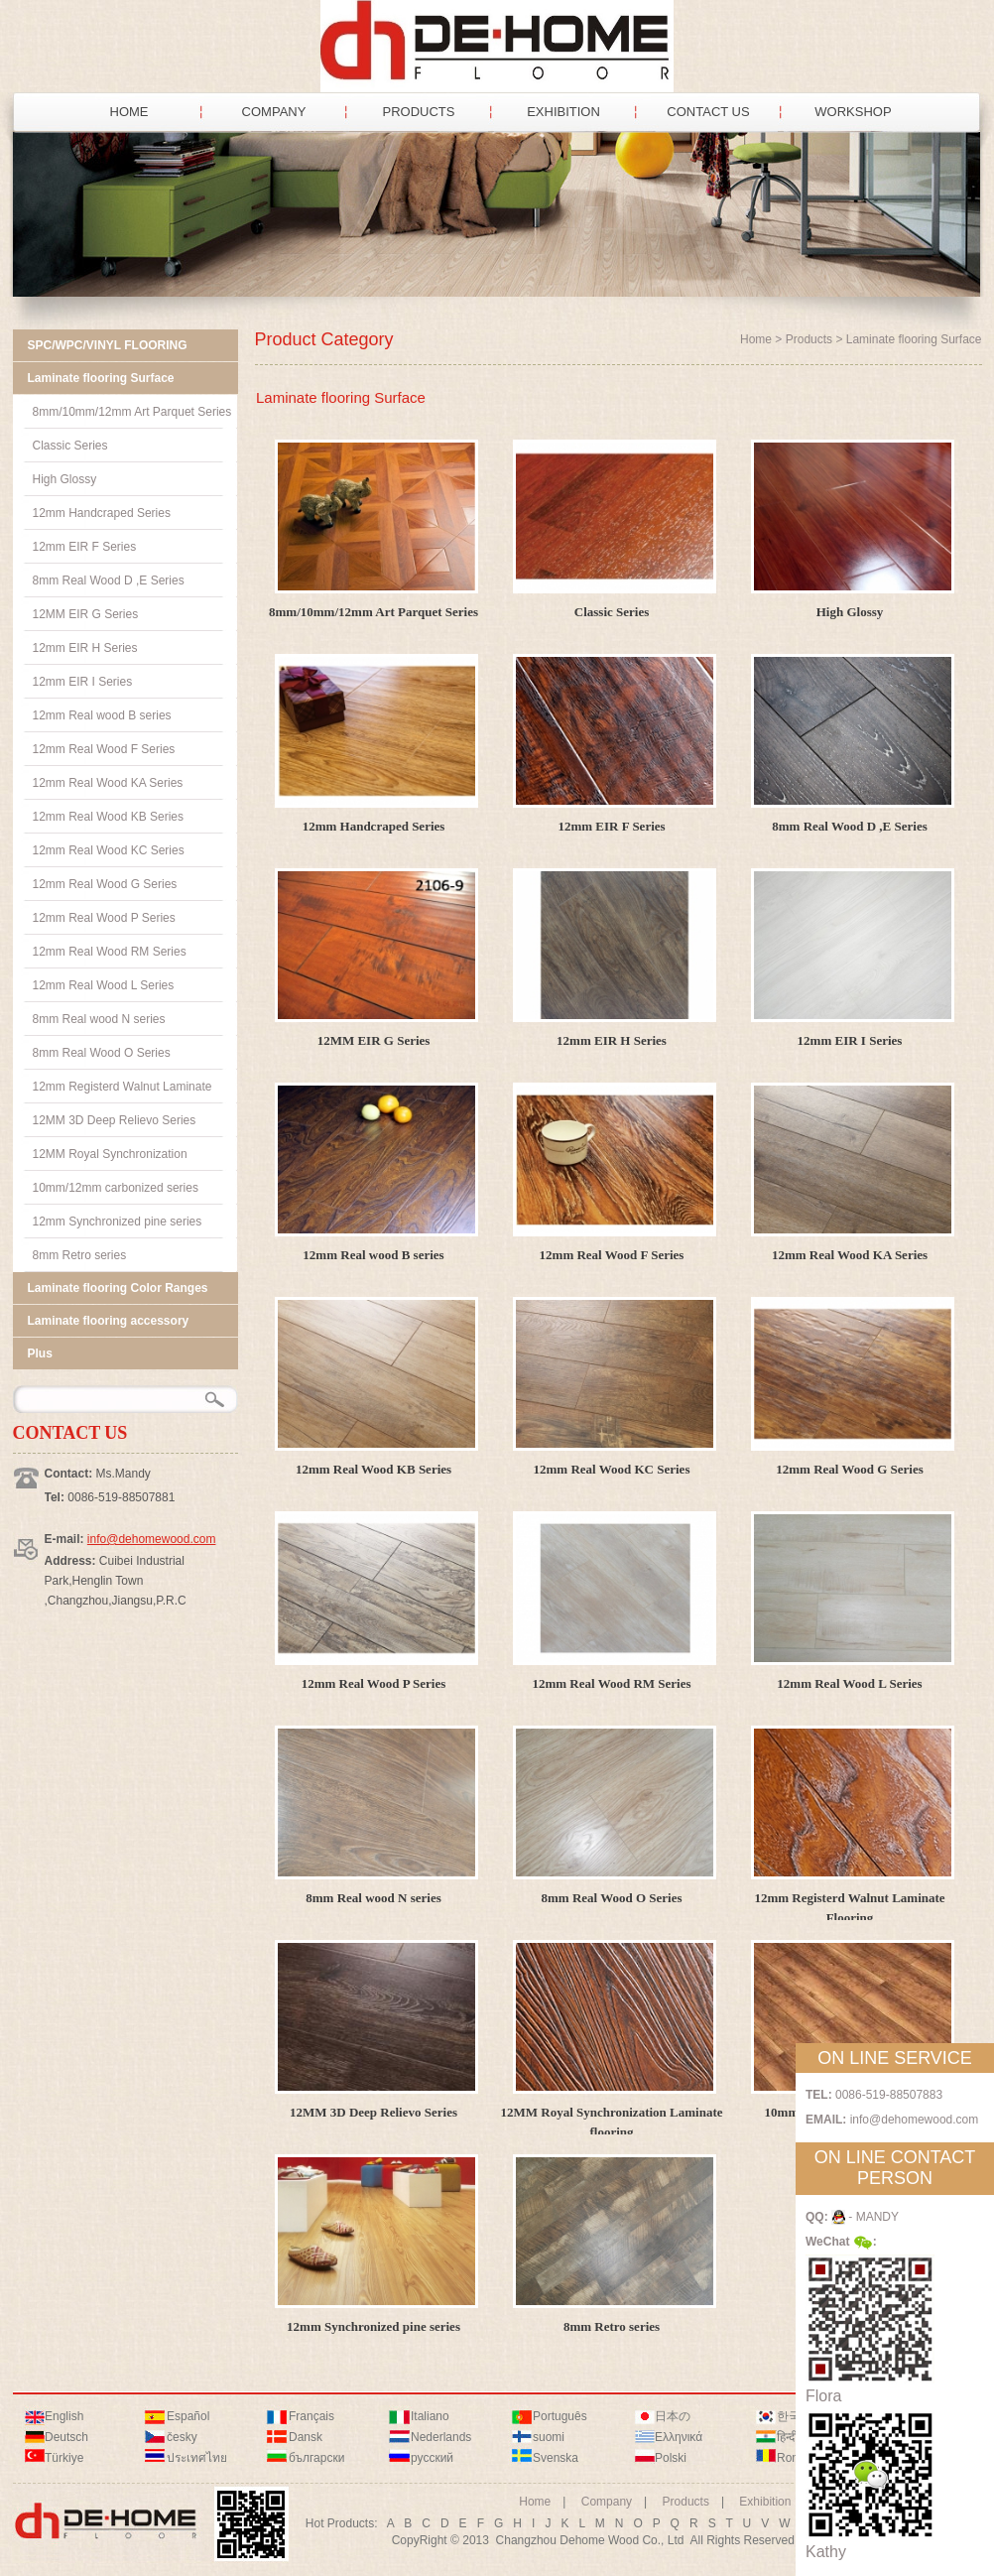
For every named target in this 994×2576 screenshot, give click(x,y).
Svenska (555, 2458)
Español (188, 2416)
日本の (672, 2416)
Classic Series (611, 611)
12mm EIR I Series (850, 1040)
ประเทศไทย (197, 2458)
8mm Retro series (611, 2326)
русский (432, 2458)
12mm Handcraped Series (374, 826)
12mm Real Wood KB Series (373, 1469)
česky (182, 2437)
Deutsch (66, 2437)
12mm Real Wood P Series (374, 1683)
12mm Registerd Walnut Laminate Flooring (849, 1907)
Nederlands (441, 2437)
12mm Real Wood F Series (612, 1254)
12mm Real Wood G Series (850, 1469)
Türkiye (64, 2458)
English (64, 2416)
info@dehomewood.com (151, 1539)
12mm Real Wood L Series (849, 1683)
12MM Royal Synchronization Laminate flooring (611, 2122)
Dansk (305, 2437)
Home (756, 339)
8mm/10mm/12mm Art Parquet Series (373, 611)
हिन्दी (787, 2437)
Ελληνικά (678, 2437)
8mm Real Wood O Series (611, 1897)
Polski (670, 2458)
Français (311, 2416)
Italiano (430, 2416)
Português (560, 2416)
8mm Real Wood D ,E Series (849, 826)
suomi (548, 2437)
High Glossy (850, 611)
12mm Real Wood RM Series (611, 1683)
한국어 (794, 2416)
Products (809, 339)
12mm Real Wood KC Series (612, 1469)
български (316, 2458)
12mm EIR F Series (611, 826)
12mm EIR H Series (612, 1040)
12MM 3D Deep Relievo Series (373, 2112)
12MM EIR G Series (374, 1040)
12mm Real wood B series (373, 1254)
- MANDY (865, 2217)
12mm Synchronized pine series (373, 2326)
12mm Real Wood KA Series (850, 1254)
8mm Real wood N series (373, 1897)
